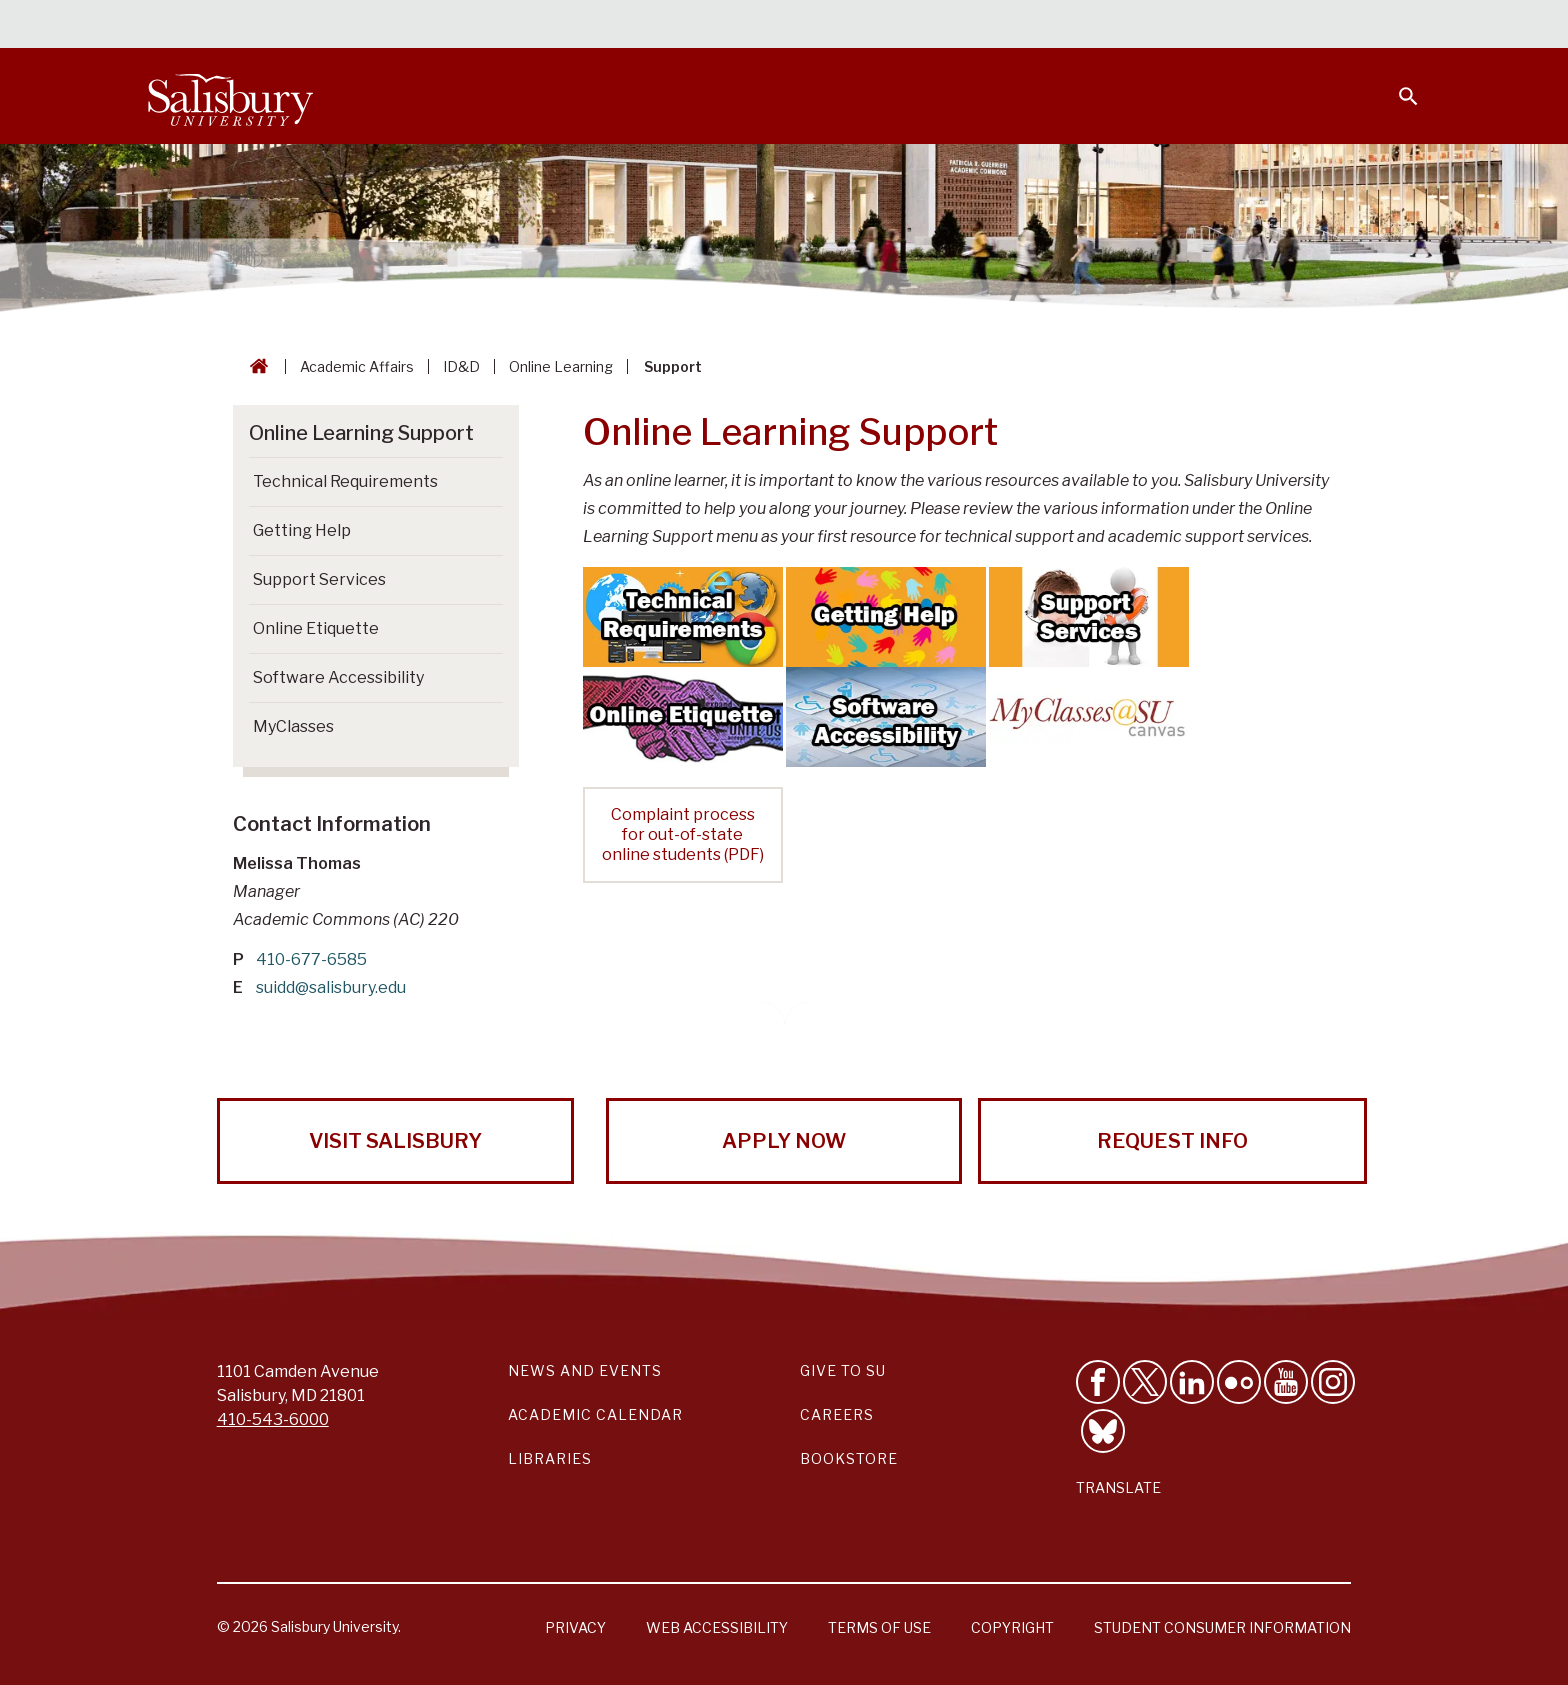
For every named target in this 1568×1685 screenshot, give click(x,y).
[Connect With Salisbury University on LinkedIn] (1192, 1382)
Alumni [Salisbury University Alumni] (1283, 26)
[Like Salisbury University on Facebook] (1098, 1382)
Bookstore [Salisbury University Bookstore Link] (849, 1458)
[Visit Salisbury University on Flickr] (1239, 1382)
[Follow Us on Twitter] (1145, 1382)
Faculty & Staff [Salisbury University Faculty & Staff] (1082, 26)
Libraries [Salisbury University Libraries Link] (550, 1458)
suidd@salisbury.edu (331, 987)
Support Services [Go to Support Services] (319, 579)
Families (1198, 26)
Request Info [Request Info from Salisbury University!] (1172, 1141)
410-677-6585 (311, 959)
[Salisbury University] (230, 96)
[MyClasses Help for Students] (1089, 715)
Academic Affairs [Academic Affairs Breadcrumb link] (357, 366)
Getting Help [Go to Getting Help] (302, 530)
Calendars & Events (823, 26)
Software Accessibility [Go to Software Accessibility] (338, 677)
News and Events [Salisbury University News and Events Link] (585, 1370)
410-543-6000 (273, 1419)
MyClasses (293, 726)
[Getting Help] (886, 615)
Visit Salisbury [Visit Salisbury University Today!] (395, 1141)
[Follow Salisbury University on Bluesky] (1103, 1431)
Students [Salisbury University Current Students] (961, 26)
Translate (1118, 1487)
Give (1380, 25)
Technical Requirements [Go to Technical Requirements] (345, 481)
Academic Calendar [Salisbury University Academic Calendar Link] (595, 1414)
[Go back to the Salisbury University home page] (255, 366)
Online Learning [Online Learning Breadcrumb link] (561, 366)
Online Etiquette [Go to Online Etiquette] (316, 628)
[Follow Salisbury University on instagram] (1333, 1382)
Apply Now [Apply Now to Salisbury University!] (784, 1141)
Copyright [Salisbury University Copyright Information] (1012, 1627)
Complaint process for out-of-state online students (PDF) (683, 834)
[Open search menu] (1396, 84)
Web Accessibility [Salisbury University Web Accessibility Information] (717, 1627)
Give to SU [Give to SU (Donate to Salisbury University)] (843, 1370)
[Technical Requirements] (683, 615)
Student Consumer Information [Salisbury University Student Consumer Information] (1222, 1627)
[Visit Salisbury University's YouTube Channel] (1286, 1382)
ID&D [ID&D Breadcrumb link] (461, 366)
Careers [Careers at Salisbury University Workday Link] (837, 1414)
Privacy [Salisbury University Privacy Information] (575, 1627)
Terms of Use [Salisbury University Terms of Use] (879, 1627)
